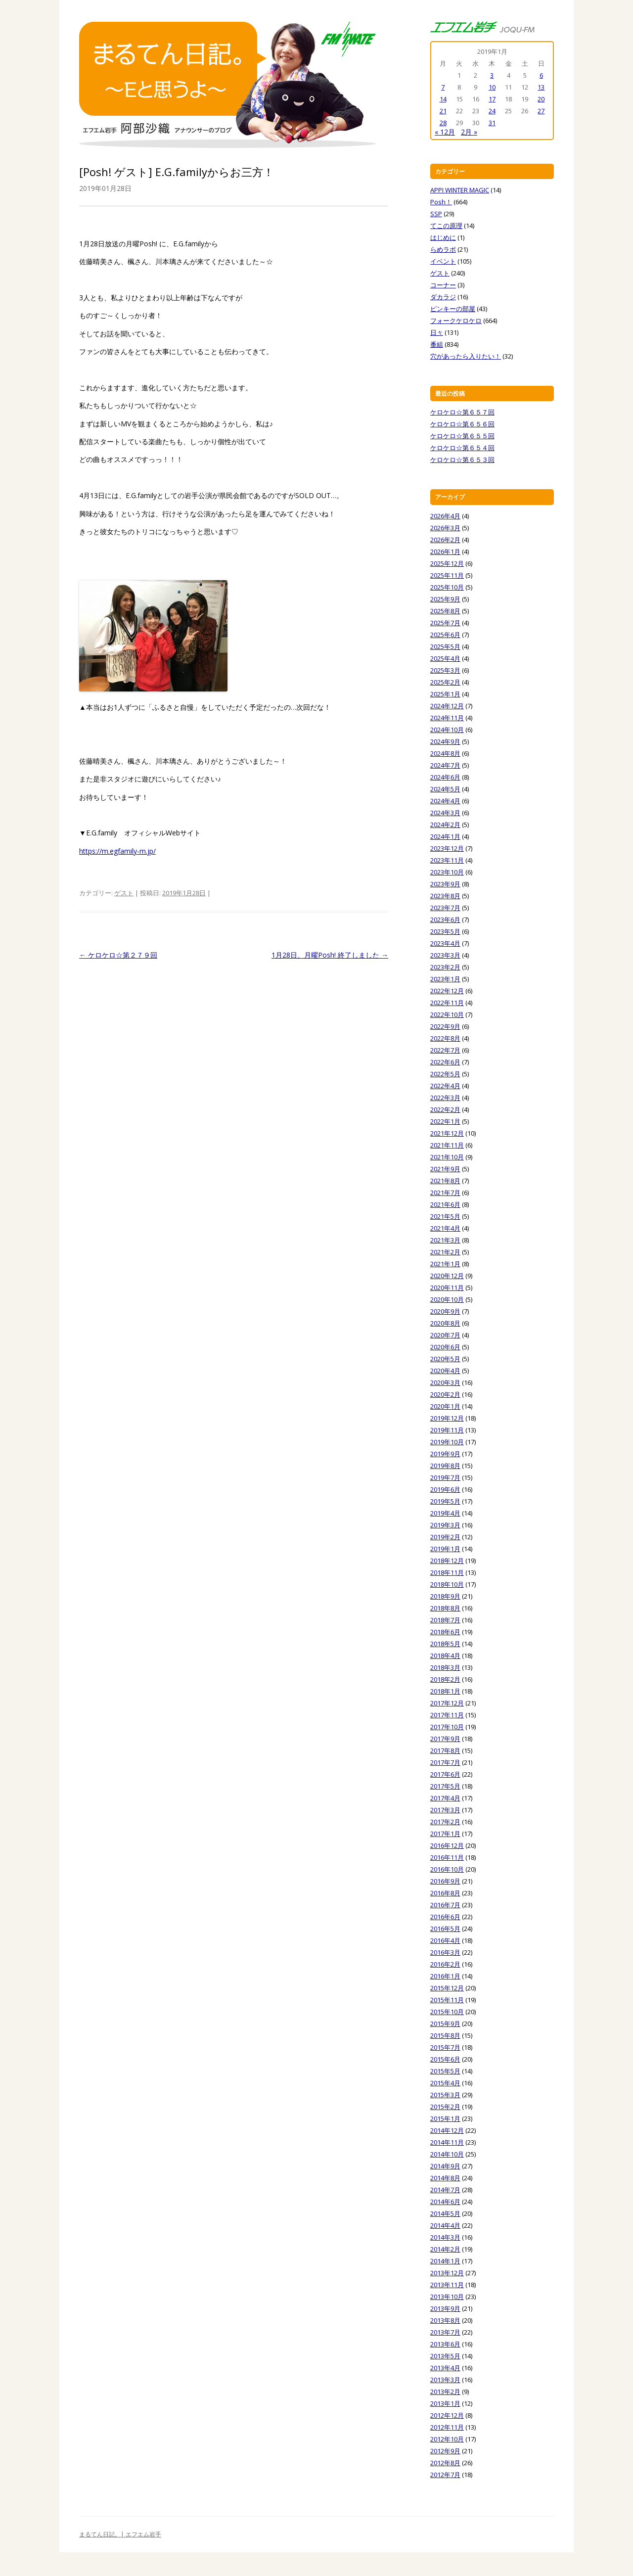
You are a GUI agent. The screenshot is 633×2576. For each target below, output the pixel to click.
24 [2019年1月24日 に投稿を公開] (492, 110)
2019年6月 (445, 1489)
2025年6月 (445, 634)
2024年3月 (445, 812)
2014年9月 (445, 2166)
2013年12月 (447, 2272)
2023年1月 (445, 978)
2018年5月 (445, 1643)
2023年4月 (445, 943)
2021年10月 (447, 1156)
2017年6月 (445, 1774)
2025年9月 (445, 599)
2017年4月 (445, 1798)
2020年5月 (445, 1358)
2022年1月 (445, 1121)
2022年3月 (445, 1097)
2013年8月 (445, 2320)
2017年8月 (445, 1750)
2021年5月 (445, 1216)
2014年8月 (445, 2177)
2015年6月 (445, 2059)
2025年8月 (445, 610)
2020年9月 (445, 1311)
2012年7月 (445, 2474)
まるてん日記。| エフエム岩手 (120, 2534)
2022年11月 (447, 1002)
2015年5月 (445, 2071)
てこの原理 (446, 225)
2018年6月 (445, 1631)
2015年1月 (445, 2118)
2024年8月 (445, 753)
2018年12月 (447, 1560)
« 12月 (445, 132)
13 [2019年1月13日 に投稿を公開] (541, 87)
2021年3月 (445, 1240)
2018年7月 (445, 1619)
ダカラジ (443, 296)
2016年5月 (445, 1928)
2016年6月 (445, 1916)
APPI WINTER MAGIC (459, 189)
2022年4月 (445, 1085)
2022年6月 (445, 1062)
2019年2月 (445, 1536)
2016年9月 (445, 1881)
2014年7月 (445, 2189)
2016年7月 (445, 1904)
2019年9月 (445, 1453)
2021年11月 (447, 1145)
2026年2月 (445, 539)
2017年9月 (445, 1738)
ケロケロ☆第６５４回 (462, 447)
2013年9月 (445, 2308)
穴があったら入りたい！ (465, 356)
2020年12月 (447, 1275)
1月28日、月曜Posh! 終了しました (329, 955)
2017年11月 (447, 1714)
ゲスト (124, 892)
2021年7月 (445, 1192)
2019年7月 (445, 1477)
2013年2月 (445, 2391)
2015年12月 (447, 1987)
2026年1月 (445, 551)
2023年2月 (445, 967)
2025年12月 (447, 563)
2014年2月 (445, 2249)
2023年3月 (445, 955)
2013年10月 (447, 2296)
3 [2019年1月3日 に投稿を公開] (492, 75)
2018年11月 (447, 1572)
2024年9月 (445, 741)
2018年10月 (447, 1584)
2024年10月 (447, 729)
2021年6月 (445, 1204)
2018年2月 (445, 1679)
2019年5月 (445, 1501)
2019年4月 (445, 1513)
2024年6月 (445, 777)
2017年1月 (445, 1833)
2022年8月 (445, 1038)
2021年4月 (445, 1228)
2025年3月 (445, 670)
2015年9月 (445, 2023)
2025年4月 (445, 658)
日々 (436, 332)
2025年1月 (445, 694)
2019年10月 (447, 1441)
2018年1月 (445, 1691)
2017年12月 (447, 1703)
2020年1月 (445, 1406)
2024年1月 (445, 836)
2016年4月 (445, 1940)
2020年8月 (445, 1323)
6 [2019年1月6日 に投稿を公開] (541, 75)
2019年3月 (445, 1524)
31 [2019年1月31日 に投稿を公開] (492, 122)
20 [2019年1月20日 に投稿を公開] (541, 98)
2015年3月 (445, 2094)
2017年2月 (445, 1821)
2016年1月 (445, 1976)
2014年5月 (445, 2213)
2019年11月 (447, 1430)
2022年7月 (445, 1050)
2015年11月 (447, 1999)
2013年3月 (445, 2379)
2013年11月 (447, 2284)
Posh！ (441, 201)
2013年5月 (445, 2355)
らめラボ (443, 249)
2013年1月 (445, 2403)
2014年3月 (445, 2237)
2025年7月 (445, 622)
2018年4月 (445, 1655)
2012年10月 (447, 2439)
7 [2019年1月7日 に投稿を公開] (443, 87)
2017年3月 (445, 1809)
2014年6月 (445, 2201)
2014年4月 (445, 2225)
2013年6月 (445, 2344)
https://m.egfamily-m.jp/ (117, 851)
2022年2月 (445, 1109)
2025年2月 (445, 682)
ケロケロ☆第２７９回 (118, 955)
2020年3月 (445, 1382)
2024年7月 (445, 765)
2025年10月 (447, 587)
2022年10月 (447, 1014)
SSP (436, 213)
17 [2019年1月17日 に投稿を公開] (492, 98)
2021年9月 (445, 1168)
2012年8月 (445, 2462)
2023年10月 (447, 872)
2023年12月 (447, 848)
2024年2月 (445, 824)
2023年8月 (445, 895)
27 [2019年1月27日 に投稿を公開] (541, 110)
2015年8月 (445, 2035)
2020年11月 (447, 1287)
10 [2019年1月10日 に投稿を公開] (492, 87)
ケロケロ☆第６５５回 (462, 435)
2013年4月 (445, 2367)
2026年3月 (445, 527)
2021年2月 (445, 1251)
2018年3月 (445, 1667)
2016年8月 (445, 1892)
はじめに (443, 237)
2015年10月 (447, 2011)
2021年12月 (447, 1133)
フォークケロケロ (456, 320)
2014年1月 (445, 2260)
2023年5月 (445, 931)
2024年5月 (445, 788)
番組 (436, 344)
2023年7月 (445, 907)
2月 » (469, 132)
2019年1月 (445, 1548)
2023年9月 (445, 883)
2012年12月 (447, 2415)
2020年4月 (445, 1370)
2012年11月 (447, 2427)
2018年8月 (445, 1608)
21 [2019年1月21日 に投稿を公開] (443, 110)
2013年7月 (445, 2332)
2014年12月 (447, 2130)
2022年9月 (445, 1026)
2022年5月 (445, 1073)
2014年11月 (447, 2142)
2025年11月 (447, 575)
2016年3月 (445, 1952)
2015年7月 (445, 2047)
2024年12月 (447, 705)
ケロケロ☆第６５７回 (462, 412)
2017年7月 (445, 1762)
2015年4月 (445, 2082)
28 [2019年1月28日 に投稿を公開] (443, 122)
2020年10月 (447, 1299)
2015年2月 (445, 2106)
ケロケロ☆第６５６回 (462, 423)
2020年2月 (445, 1394)
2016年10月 (447, 1869)
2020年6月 (445, 1346)
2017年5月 (445, 1786)
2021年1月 (445, 1263)
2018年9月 (445, 1596)
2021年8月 (445, 1180)
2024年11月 (447, 717)
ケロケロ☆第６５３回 (462, 459)
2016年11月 (447, 1857)
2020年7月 (445, 1335)
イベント (443, 261)
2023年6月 (445, 919)
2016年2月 (445, 1964)
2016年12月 (447, 1845)
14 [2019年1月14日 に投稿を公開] (443, 98)
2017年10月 (447, 1726)
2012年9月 (445, 2450)
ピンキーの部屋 (452, 308)
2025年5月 (445, 646)
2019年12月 (447, 1418)
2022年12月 (447, 990)
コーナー (443, 284)
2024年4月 (445, 800)
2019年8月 (445, 1465)
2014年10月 (447, 2154)
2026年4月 (445, 515)
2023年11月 (447, 860)
